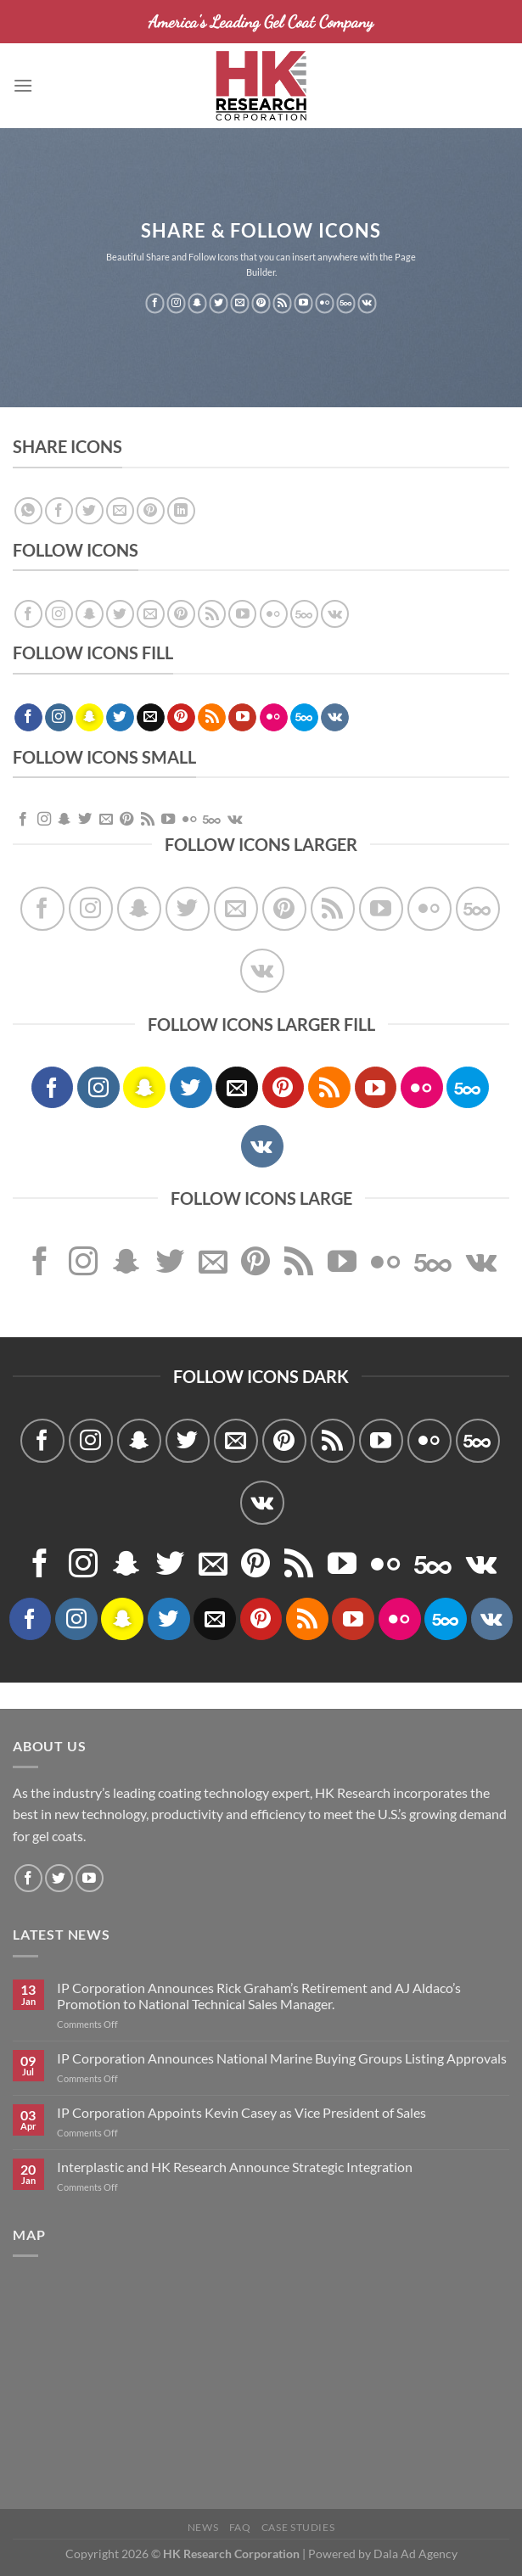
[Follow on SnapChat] (197, 304)
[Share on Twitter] (90, 511)
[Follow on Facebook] (155, 304)
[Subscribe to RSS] (282, 304)
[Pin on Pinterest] (151, 511)
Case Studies (297, 2527)
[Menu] (23, 85)
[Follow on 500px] (346, 304)
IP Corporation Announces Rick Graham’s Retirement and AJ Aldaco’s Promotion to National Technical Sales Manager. (259, 1996)
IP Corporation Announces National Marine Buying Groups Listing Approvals (282, 2058)
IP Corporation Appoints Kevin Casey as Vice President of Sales (241, 2112)
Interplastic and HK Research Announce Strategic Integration (235, 2167)
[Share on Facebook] (59, 511)
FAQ (240, 2527)
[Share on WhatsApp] (28, 511)
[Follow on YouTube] (303, 304)
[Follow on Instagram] (176, 304)
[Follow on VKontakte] (367, 304)
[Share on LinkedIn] (181, 511)
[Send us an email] (240, 304)
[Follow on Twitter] (218, 304)
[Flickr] (324, 304)
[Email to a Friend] (120, 511)
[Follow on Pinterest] (261, 304)
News (203, 2527)
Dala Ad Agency (415, 2553)
